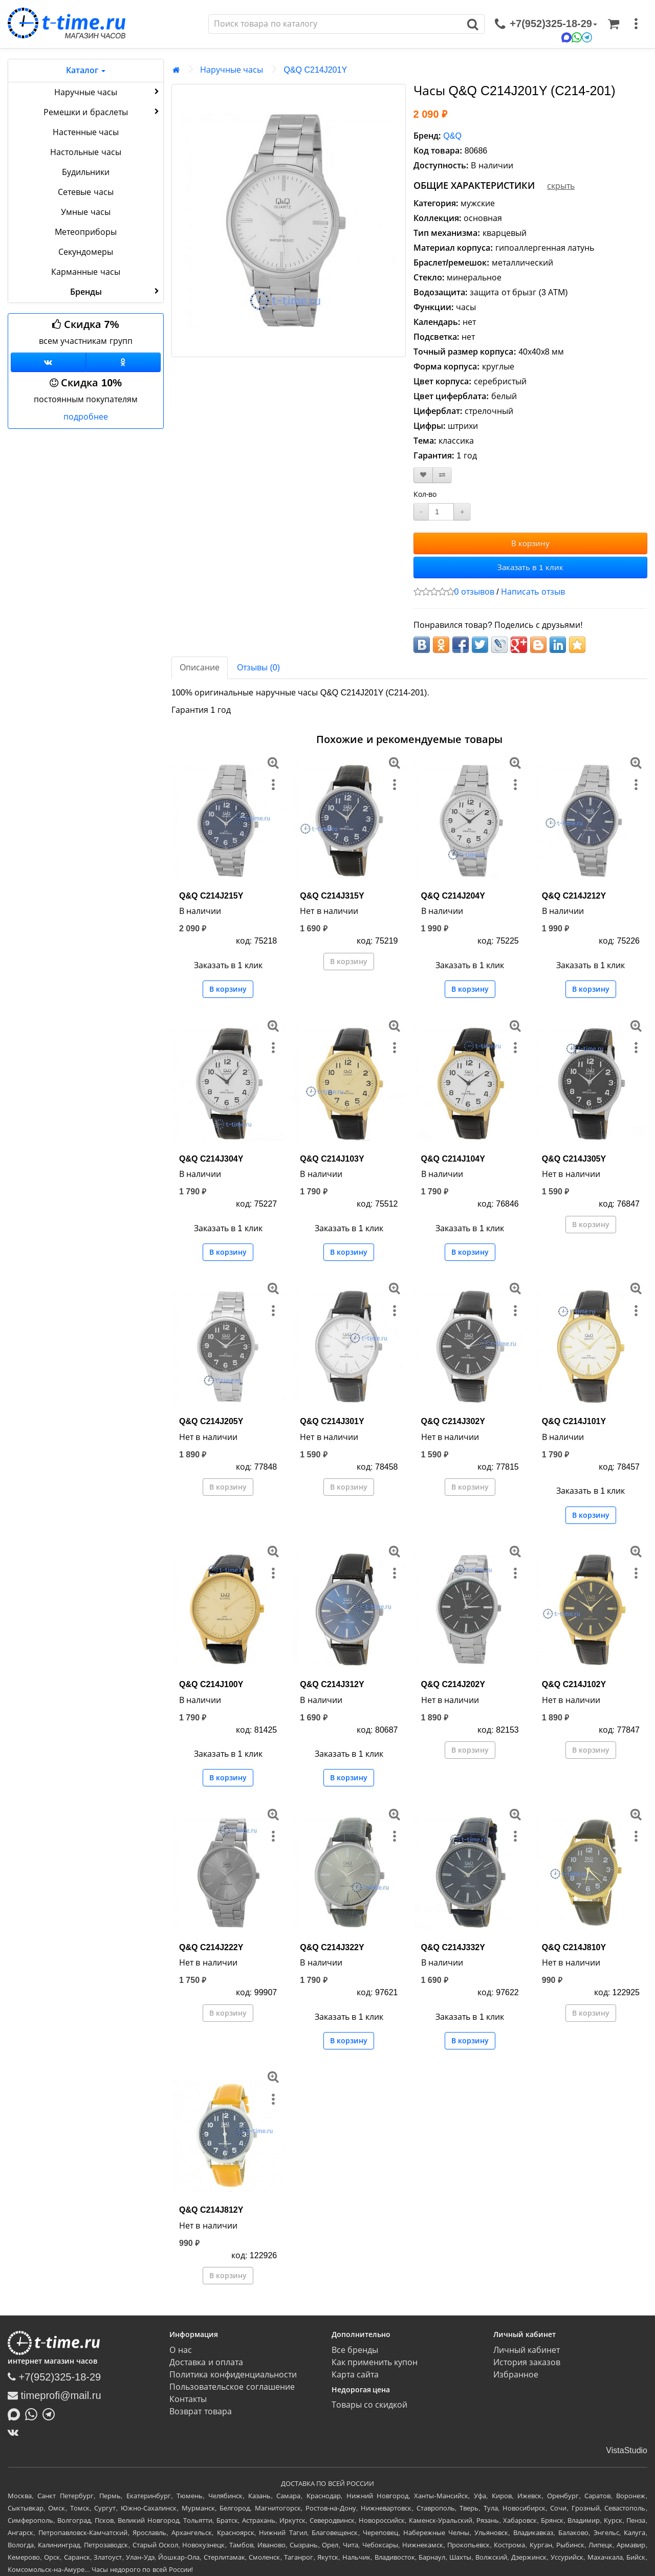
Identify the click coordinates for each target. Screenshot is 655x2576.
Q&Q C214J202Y (453, 1684)
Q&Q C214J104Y (453, 1158)
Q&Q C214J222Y (211, 1947)
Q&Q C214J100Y (211, 1684)
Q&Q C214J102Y (574, 1684)
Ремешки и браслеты (102, 111)
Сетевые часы (85, 192)
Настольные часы (85, 152)
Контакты (188, 2399)
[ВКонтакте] (16, 2432)
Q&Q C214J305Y (574, 1158)
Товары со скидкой (370, 2404)
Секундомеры (85, 252)
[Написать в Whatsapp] (33, 2413)
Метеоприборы (86, 232)
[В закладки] (423, 475)
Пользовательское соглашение (231, 2387)
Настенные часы (86, 132)
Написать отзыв (532, 591)
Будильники (86, 172)
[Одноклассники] (123, 362)
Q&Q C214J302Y (453, 1421)
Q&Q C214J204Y (453, 895)
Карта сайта (355, 2374)
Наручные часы (107, 91)
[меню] (636, 24)
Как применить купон (375, 2362)
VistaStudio (626, 2450)
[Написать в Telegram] (51, 2413)
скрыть (561, 186)
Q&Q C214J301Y (332, 1421)
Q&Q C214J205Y (211, 1421)
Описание (200, 667)
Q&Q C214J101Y (574, 1421)
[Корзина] (613, 24)
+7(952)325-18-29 (54, 2377)
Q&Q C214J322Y (332, 1947)
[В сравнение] (442, 475)
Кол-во (425, 494)
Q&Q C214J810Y (574, 1947)
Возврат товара (200, 2411)
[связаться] (546, 24)
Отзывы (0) (258, 667)
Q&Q (452, 136)
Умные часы (85, 212)
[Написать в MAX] (16, 2413)
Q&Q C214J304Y (211, 1158)
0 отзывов (474, 591)
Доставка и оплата (206, 2362)
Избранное (515, 2374)
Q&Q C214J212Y (574, 895)
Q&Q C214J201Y (315, 70)
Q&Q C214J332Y (453, 1947)
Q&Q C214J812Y (211, 2210)
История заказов (526, 2362)
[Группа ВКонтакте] (48, 362)
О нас (180, 2350)
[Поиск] (335, 24)
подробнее (85, 416)
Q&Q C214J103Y (332, 1158)
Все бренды (355, 2350)
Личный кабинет (526, 2350)
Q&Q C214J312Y (332, 1684)
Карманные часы (85, 272)
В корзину (530, 543)
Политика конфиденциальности (232, 2374)
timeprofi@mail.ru (54, 2395)
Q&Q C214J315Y (332, 895)
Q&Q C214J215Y (211, 895)
